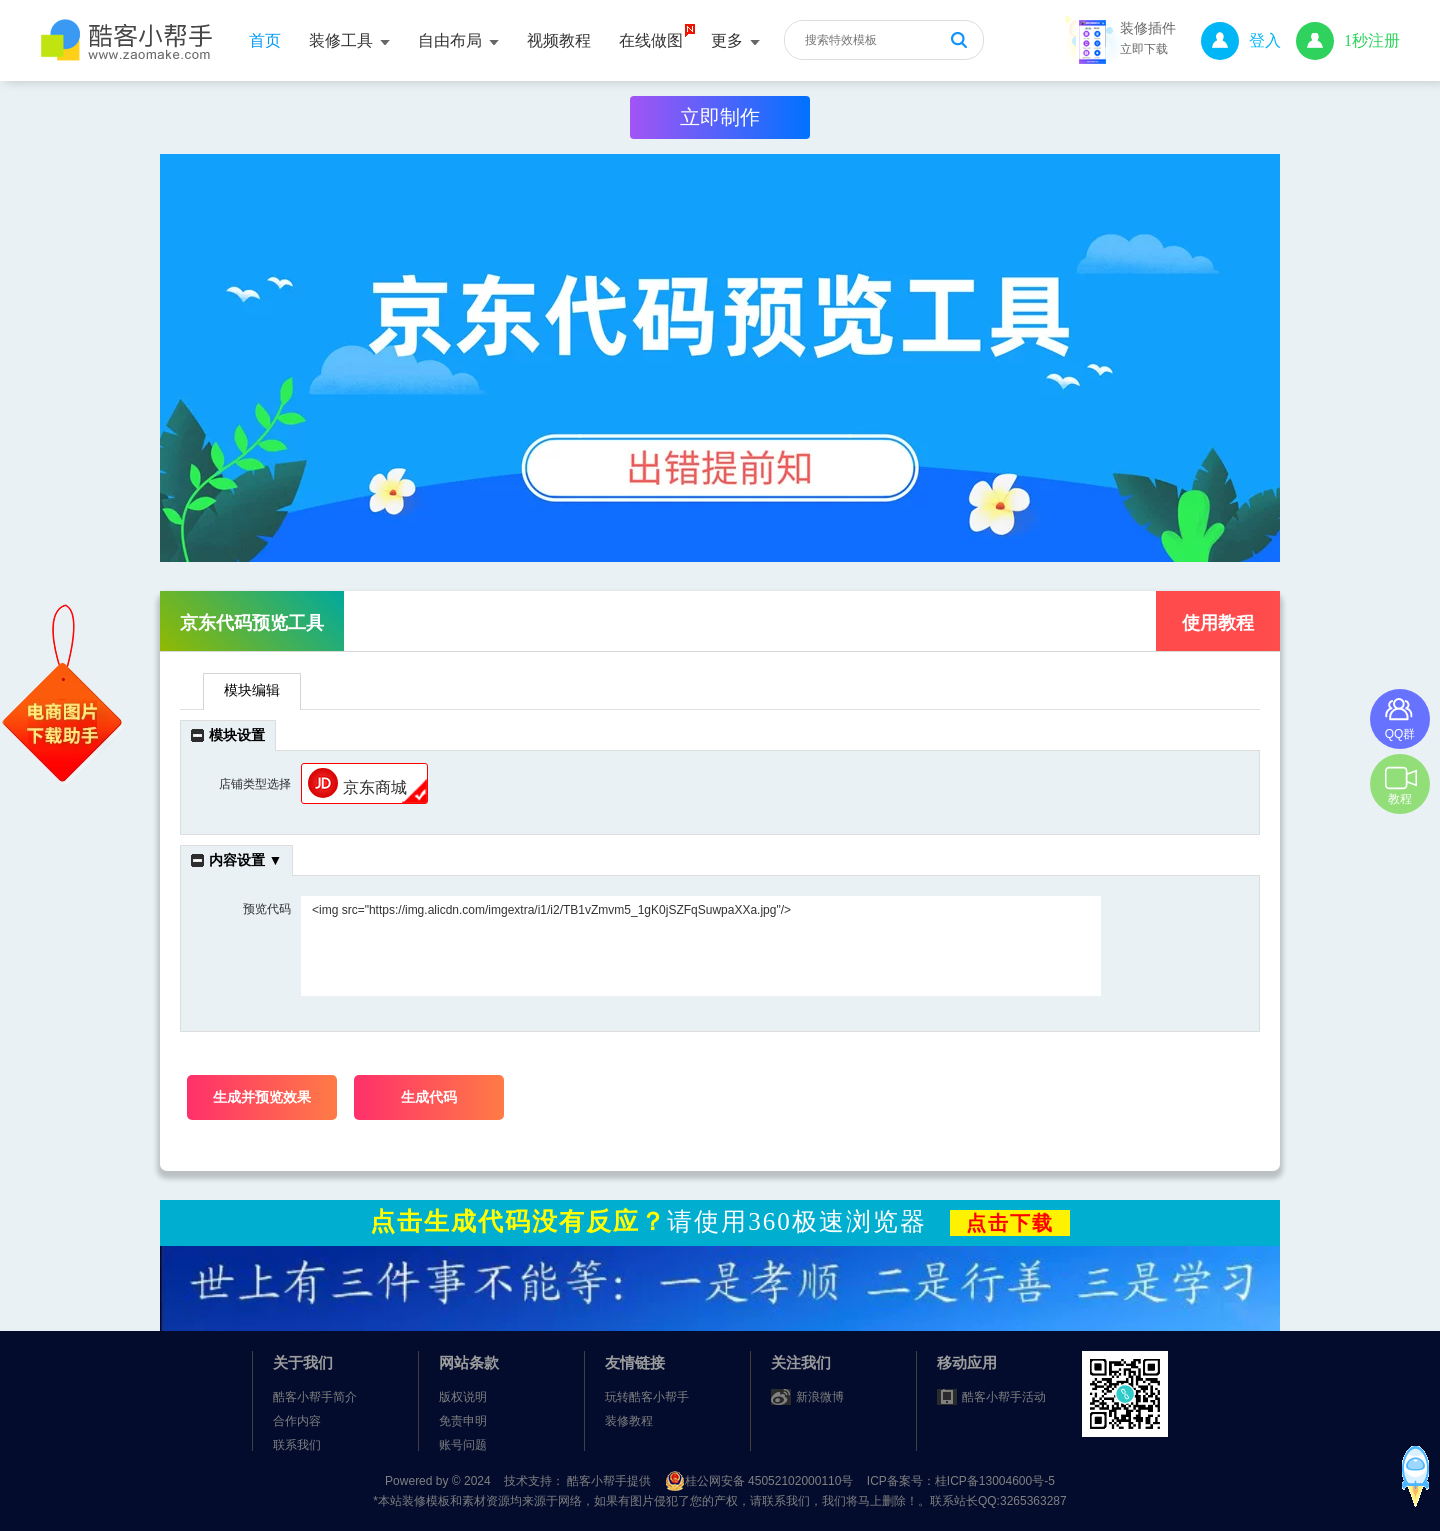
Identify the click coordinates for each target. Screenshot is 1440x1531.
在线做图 (651, 40)
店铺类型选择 (255, 784)
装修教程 (629, 1421)
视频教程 (559, 40)
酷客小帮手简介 (315, 1397)
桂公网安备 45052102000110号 (761, 1481)
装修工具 (349, 40)
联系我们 (297, 1445)
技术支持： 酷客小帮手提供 (579, 1481)
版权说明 (463, 1397)
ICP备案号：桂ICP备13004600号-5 (961, 1481)
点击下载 (1010, 1223)
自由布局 (458, 40)
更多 (735, 40)
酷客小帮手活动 (1004, 1397)
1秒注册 (1348, 40)
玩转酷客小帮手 (647, 1397)
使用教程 (1218, 623)
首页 (265, 40)
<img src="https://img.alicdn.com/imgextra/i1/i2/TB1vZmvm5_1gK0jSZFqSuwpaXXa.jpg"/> (701, 946)
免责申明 (463, 1421)
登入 (1241, 40)
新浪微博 (820, 1397)
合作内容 (297, 1421)
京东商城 (357, 783)
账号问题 (463, 1445)
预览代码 (267, 909)
